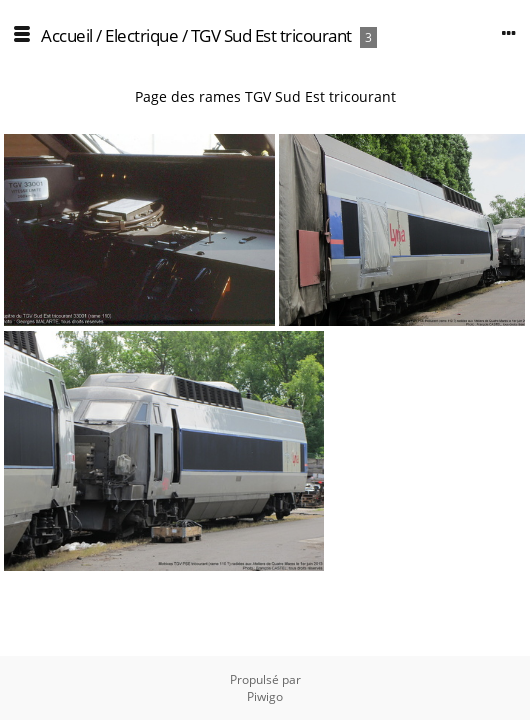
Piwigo (265, 696)
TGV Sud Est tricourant (271, 35)
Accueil (67, 35)
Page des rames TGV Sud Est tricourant (265, 96)
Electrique (141, 35)
